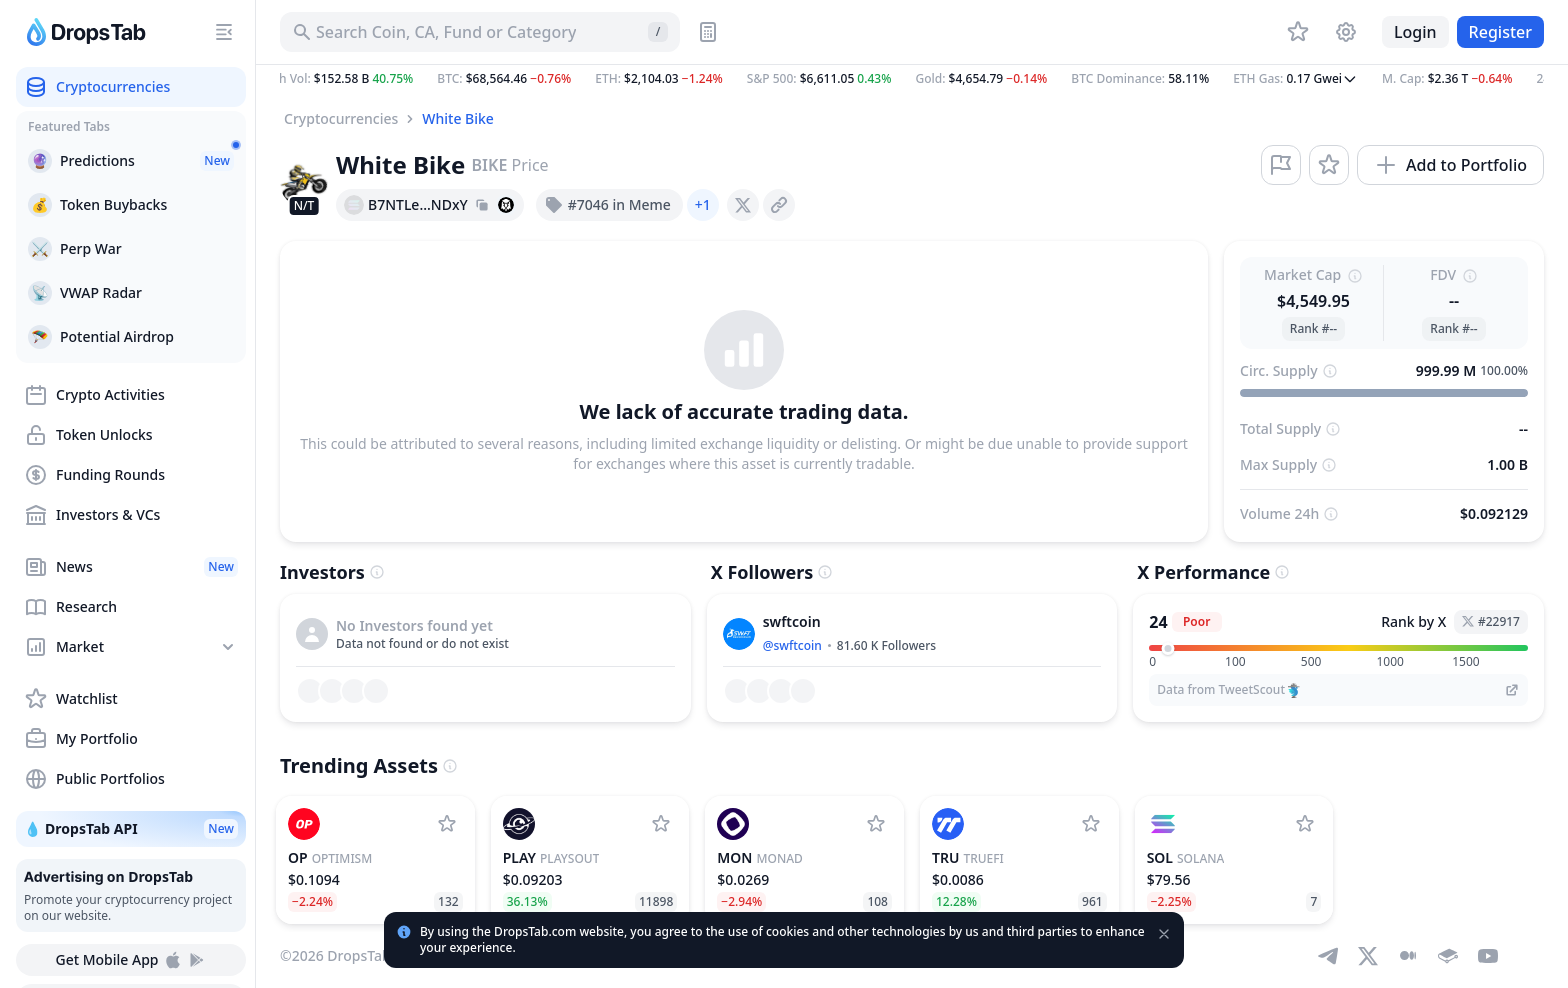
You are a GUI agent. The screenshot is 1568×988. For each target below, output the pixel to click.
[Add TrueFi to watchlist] (1091, 824)
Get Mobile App (130, 960)
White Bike (458, 118)
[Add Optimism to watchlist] (447, 824)
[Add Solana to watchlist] (1305, 824)
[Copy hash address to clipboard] (482, 205)
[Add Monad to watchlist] (876, 824)
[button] (912, 79)
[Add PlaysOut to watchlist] (661, 824)
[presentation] (743, 205)
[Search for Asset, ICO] (480, 32)
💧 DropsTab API (131, 829)
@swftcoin (792, 645)
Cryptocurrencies (341, 118)
